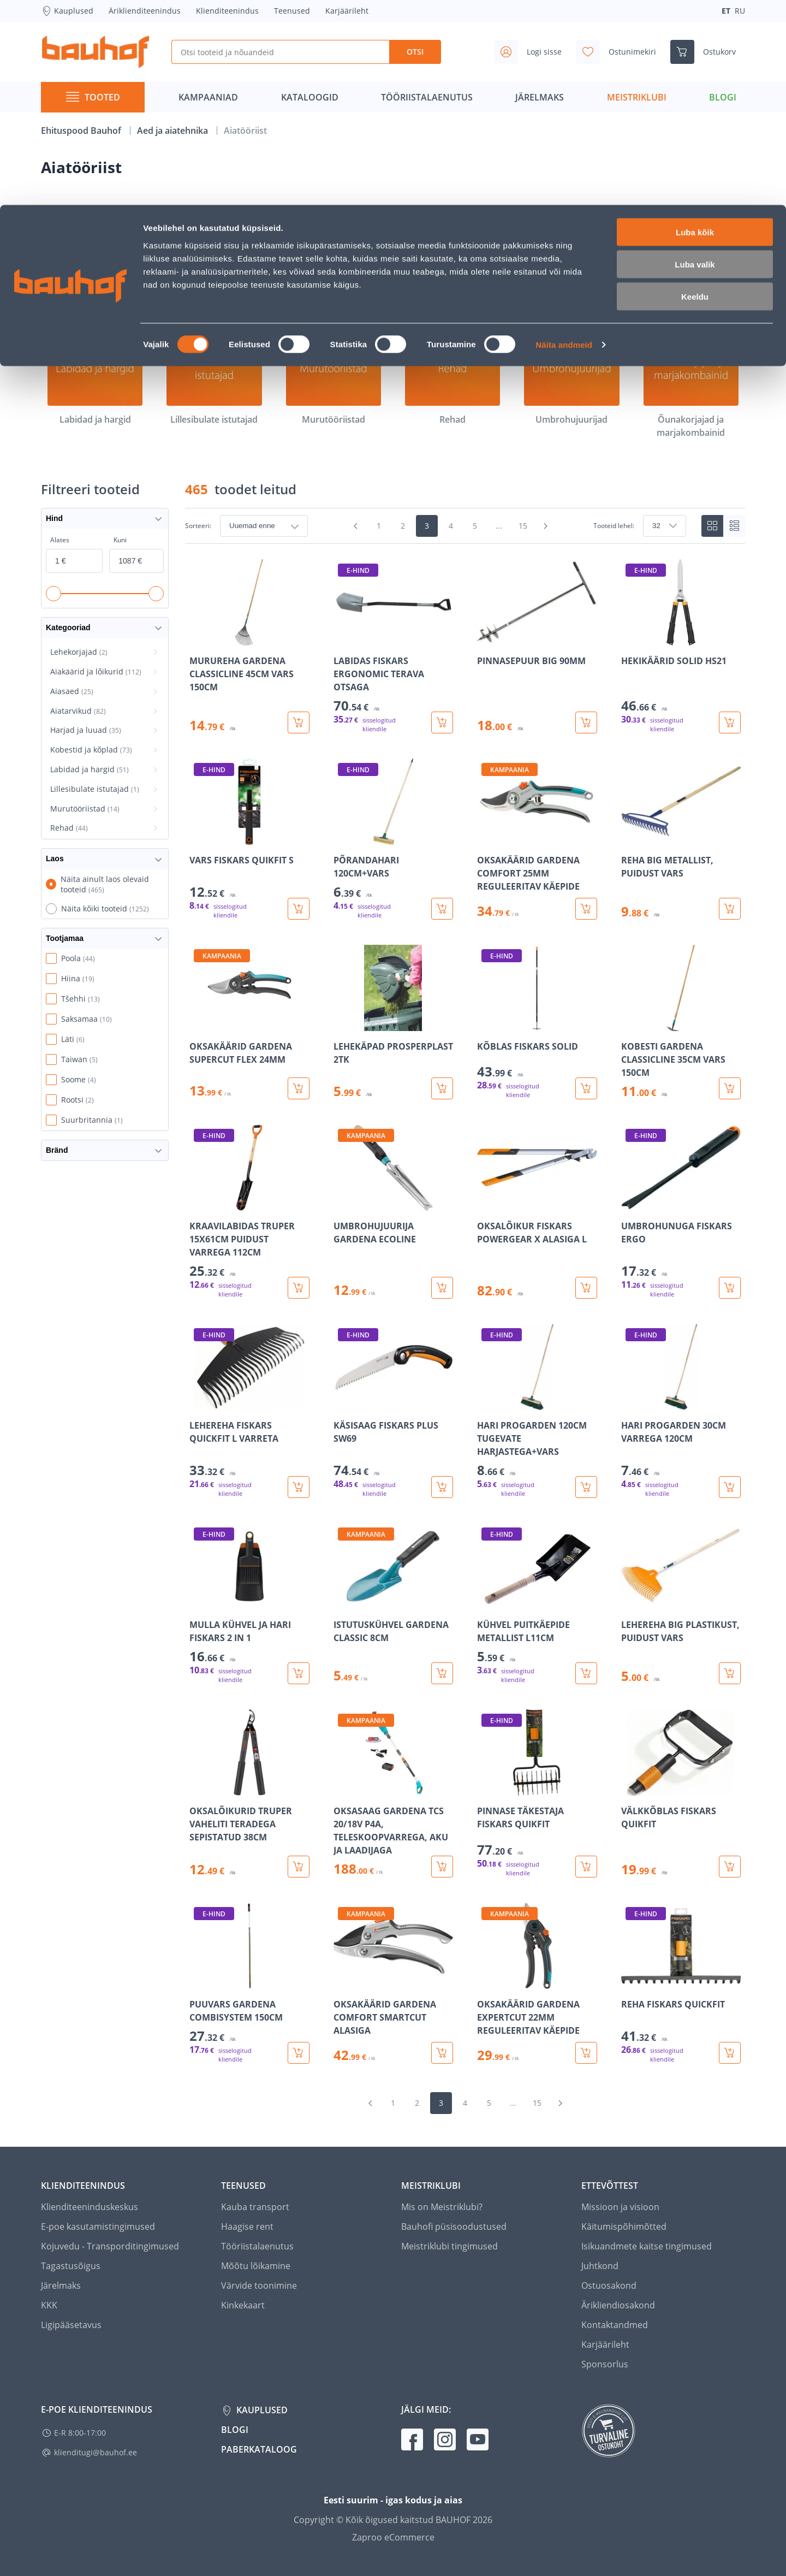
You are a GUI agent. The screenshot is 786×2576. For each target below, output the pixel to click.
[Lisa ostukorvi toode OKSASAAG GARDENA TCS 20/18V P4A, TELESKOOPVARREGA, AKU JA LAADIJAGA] (442, 1867)
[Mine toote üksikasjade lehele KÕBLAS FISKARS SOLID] (537, 1022)
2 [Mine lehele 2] (403, 525)
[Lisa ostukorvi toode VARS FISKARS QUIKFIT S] (298, 909)
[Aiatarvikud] (452, 257)
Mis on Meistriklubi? (442, 2207)
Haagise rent (247, 2226)
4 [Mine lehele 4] (451, 525)
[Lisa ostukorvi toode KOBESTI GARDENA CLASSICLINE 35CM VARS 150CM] (730, 1088)
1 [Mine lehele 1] (379, 525)
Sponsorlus (604, 2364)
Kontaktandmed (614, 2325)
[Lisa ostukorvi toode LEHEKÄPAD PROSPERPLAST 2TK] (442, 1088)
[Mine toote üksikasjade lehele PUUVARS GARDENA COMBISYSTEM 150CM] (249, 1983)
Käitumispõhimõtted (623, 2226)
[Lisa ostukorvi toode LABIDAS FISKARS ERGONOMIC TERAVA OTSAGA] (442, 722)
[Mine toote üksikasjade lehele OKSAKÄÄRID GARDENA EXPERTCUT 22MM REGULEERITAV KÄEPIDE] (537, 1983)
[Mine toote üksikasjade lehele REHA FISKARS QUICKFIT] (681, 1983)
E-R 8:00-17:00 (80, 2432)
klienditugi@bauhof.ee (95, 2452)
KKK (49, 2305)
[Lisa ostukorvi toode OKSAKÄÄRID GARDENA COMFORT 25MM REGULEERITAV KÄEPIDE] (586, 909)
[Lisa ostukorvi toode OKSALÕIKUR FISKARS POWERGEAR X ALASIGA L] (586, 1288)
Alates (59, 539)
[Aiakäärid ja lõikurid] (214, 257)
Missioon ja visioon (620, 2207)
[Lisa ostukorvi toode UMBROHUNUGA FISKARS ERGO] (730, 1288)
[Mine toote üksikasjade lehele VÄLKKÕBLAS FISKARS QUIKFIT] (681, 1793)
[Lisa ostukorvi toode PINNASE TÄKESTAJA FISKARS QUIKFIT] (586, 1867)
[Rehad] (452, 378)
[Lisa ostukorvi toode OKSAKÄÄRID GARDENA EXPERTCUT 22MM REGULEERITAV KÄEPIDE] (586, 2053)
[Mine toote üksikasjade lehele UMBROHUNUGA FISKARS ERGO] (681, 1211)
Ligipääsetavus (71, 2325)
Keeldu (694, 91)
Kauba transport (255, 2207)
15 (523, 525)
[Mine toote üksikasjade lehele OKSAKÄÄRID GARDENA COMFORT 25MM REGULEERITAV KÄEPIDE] (537, 839)
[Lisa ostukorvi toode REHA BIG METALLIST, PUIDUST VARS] (730, 909)
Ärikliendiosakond (618, 2305)
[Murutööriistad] (333, 378)
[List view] (734, 526)
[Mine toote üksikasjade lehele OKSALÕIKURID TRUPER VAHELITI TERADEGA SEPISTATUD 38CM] (249, 1793)
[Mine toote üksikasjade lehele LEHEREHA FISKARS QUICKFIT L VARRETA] (249, 1410)
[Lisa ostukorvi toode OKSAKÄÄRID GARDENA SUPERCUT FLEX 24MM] (298, 1088)
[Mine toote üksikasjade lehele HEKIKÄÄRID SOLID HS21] (681, 646)
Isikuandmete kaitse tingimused (646, 2246)
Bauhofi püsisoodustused (454, 2226)
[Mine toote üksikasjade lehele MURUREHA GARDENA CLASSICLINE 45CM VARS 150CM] (249, 646)
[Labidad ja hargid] (95, 378)
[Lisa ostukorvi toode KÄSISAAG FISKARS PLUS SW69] (442, 1487)
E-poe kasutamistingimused (98, 2226)
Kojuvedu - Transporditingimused (110, 2246)
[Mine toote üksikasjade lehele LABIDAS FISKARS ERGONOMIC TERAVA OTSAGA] (393, 646)
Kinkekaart (243, 2305)
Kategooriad (105, 627)
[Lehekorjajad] (95, 257)
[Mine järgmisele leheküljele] (546, 526)
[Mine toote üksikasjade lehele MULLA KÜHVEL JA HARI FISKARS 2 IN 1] (249, 1604)
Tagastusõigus (70, 2266)
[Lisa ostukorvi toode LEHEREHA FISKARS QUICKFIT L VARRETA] (298, 1487)
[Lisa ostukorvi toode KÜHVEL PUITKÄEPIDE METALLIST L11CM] (586, 1673)
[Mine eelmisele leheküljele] (356, 526)
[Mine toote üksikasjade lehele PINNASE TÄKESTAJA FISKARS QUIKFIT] (537, 1793)
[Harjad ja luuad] (571, 257)
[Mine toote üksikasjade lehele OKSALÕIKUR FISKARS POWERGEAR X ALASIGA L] (537, 1211)
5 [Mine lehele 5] (475, 525)
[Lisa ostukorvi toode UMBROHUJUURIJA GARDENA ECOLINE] (442, 1288)
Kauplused (261, 2410)
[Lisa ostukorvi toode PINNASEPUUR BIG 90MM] (586, 722)
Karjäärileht (605, 2344)
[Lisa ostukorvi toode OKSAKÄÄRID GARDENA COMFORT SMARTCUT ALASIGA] (442, 2053)
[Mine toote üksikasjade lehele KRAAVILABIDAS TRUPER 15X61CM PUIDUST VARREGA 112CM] (249, 1211)
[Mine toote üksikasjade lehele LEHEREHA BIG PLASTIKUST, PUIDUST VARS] (681, 1604)
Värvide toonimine (259, 2285)
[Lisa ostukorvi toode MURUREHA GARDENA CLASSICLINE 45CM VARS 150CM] (298, 722)
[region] (465, 1311)
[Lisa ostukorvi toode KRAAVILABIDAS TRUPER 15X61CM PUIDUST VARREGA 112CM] (298, 1288)
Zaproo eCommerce (393, 2537)
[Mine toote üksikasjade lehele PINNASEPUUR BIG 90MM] (537, 646)
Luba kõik (695, 27)
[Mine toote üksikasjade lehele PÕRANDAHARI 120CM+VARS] (393, 839)
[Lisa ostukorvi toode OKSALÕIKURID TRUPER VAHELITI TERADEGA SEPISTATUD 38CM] (298, 1867)
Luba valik (694, 59)
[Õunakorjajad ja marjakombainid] (691, 384)
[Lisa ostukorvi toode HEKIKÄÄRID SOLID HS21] (730, 722)
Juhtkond (599, 2266)
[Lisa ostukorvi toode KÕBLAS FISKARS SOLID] (586, 1088)
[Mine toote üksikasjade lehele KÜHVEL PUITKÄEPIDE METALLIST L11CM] (537, 1604)
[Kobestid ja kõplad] (691, 257)
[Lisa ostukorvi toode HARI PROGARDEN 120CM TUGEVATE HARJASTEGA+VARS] (586, 1487)
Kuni (120, 539)
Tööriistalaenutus (257, 2246)
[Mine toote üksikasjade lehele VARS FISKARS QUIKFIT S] (249, 839)
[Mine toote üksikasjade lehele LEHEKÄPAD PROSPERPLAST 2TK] (393, 1022)
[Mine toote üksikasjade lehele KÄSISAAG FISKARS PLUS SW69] (393, 1410)
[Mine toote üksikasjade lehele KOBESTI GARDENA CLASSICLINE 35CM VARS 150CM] (681, 1022)
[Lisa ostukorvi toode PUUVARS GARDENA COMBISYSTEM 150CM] (298, 2053)
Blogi (234, 2430)
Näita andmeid (563, 139)
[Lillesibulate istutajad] (214, 378)
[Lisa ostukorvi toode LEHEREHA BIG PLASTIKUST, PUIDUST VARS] (730, 1673)
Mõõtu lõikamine (255, 2266)
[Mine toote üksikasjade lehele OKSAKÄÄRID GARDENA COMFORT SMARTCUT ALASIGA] (393, 1983)
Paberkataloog (259, 2449)
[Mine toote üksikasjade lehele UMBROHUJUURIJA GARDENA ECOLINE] (393, 1211)
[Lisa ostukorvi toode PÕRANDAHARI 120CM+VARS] (442, 909)
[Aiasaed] (333, 257)
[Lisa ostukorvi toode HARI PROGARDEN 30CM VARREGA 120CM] (730, 1487)
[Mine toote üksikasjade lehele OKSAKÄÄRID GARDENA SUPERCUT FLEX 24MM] (249, 1022)
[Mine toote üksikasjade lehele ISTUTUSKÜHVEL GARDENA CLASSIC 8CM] (393, 1604)
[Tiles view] (712, 526)
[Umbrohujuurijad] (571, 378)
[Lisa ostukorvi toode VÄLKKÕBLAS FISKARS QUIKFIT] (730, 1867)
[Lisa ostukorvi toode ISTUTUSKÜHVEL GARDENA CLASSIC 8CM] (442, 1673)
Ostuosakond (608, 2285)
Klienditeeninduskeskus (89, 2207)
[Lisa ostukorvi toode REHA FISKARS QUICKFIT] (730, 2053)
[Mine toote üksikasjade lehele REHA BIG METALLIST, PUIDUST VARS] (681, 839)
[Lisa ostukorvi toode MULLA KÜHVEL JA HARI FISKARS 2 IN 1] (298, 1673)
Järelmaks (61, 2285)
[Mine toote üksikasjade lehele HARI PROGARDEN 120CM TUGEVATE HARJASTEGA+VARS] (537, 1410)
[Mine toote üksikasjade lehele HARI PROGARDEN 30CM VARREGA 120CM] (681, 1410)
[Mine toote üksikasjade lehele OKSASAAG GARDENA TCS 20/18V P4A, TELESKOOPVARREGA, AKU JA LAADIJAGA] (393, 1793)
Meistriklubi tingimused (449, 2246)
